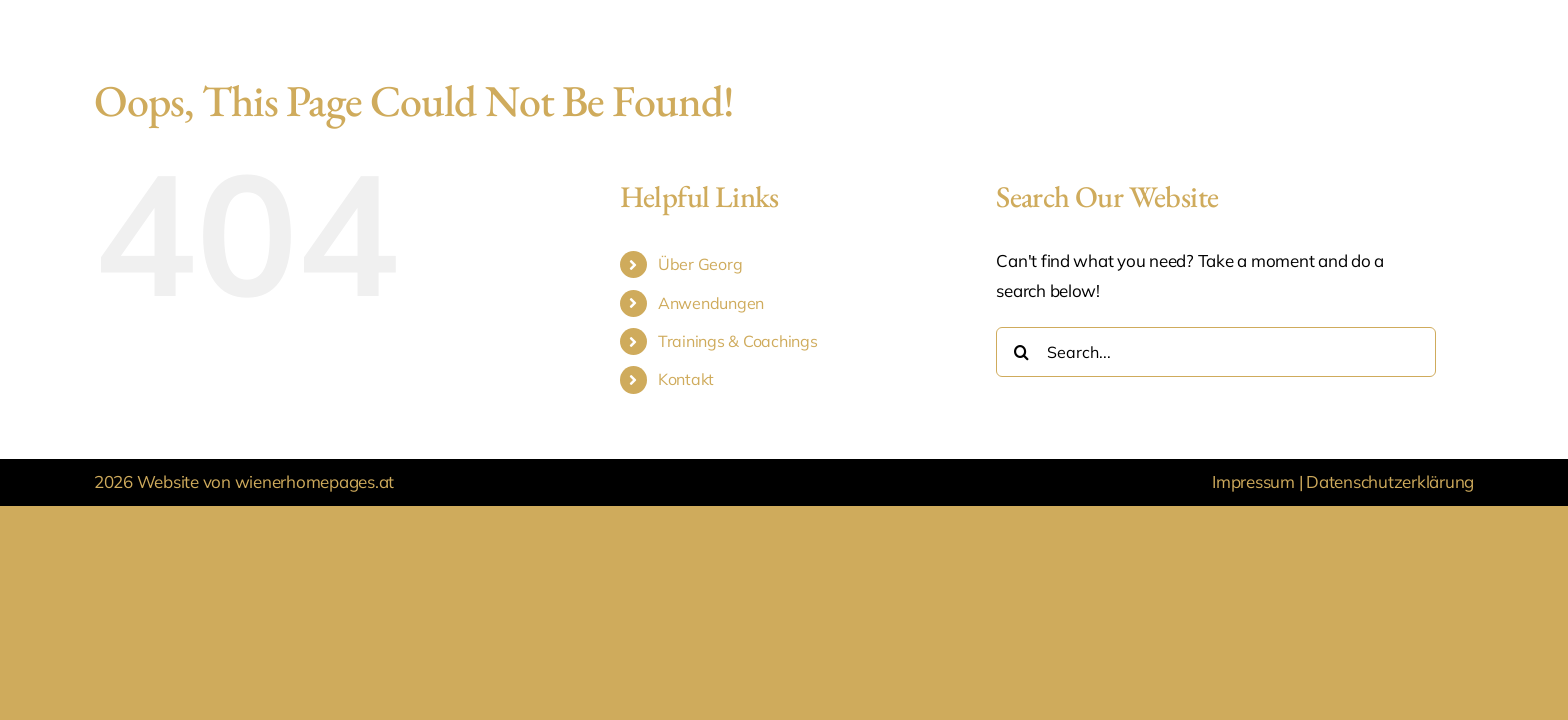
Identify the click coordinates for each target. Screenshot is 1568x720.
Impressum (1255, 481)
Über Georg (700, 264)
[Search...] (1216, 352)
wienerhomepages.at (314, 481)
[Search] (1021, 352)
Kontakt (686, 379)
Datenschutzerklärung (1390, 481)
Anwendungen (711, 303)
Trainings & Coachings (738, 341)
